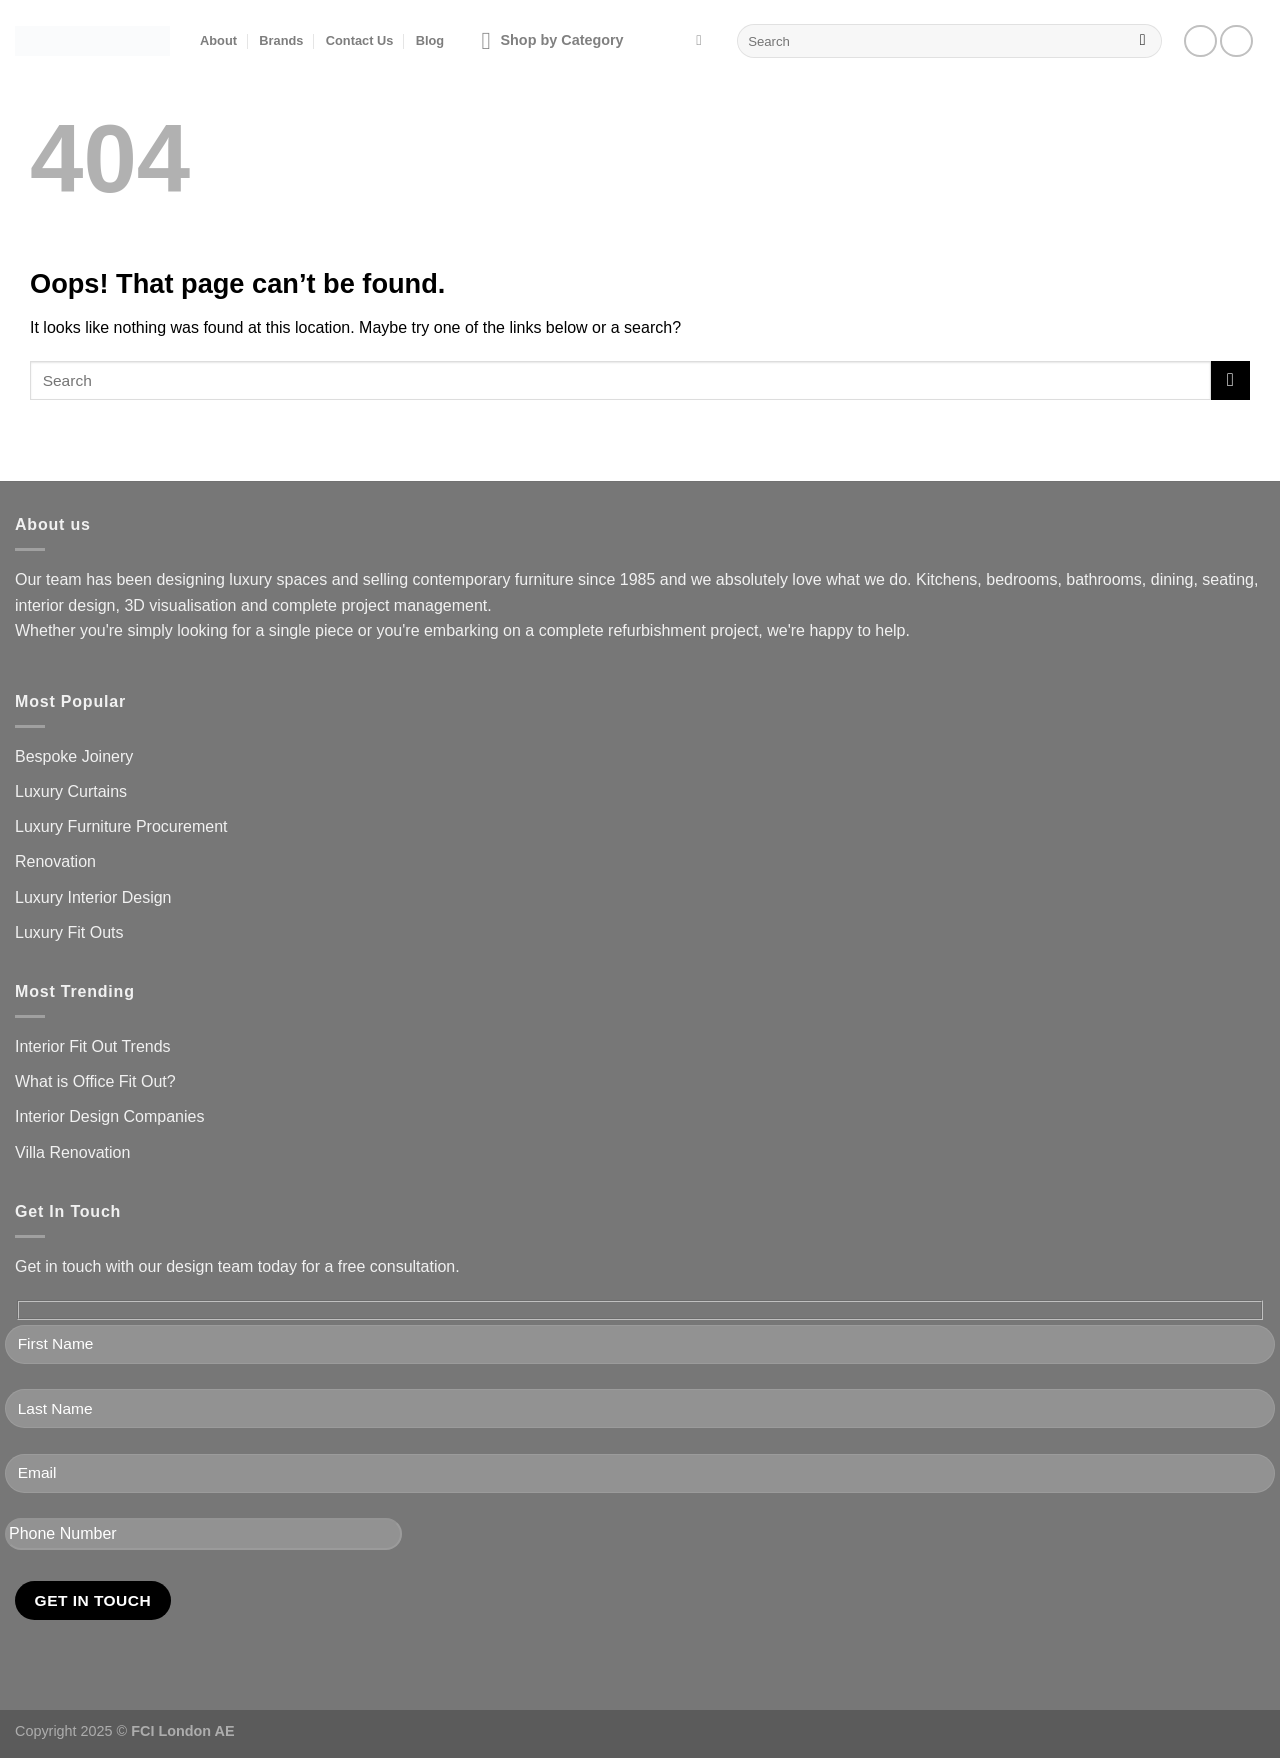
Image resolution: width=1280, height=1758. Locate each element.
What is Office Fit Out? (95, 1081)
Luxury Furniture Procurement (121, 826)
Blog (430, 40)
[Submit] (1142, 41)
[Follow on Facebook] (1200, 41)
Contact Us (360, 40)
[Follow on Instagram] (1236, 41)
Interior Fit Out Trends (93, 1046)
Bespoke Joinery (74, 756)
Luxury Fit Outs (69, 932)
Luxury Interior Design (93, 897)
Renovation (55, 861)
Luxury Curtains (71, 791)
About (218, 40)
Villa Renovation (72, 1152)
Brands (281, 40)
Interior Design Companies (109, 1116)
